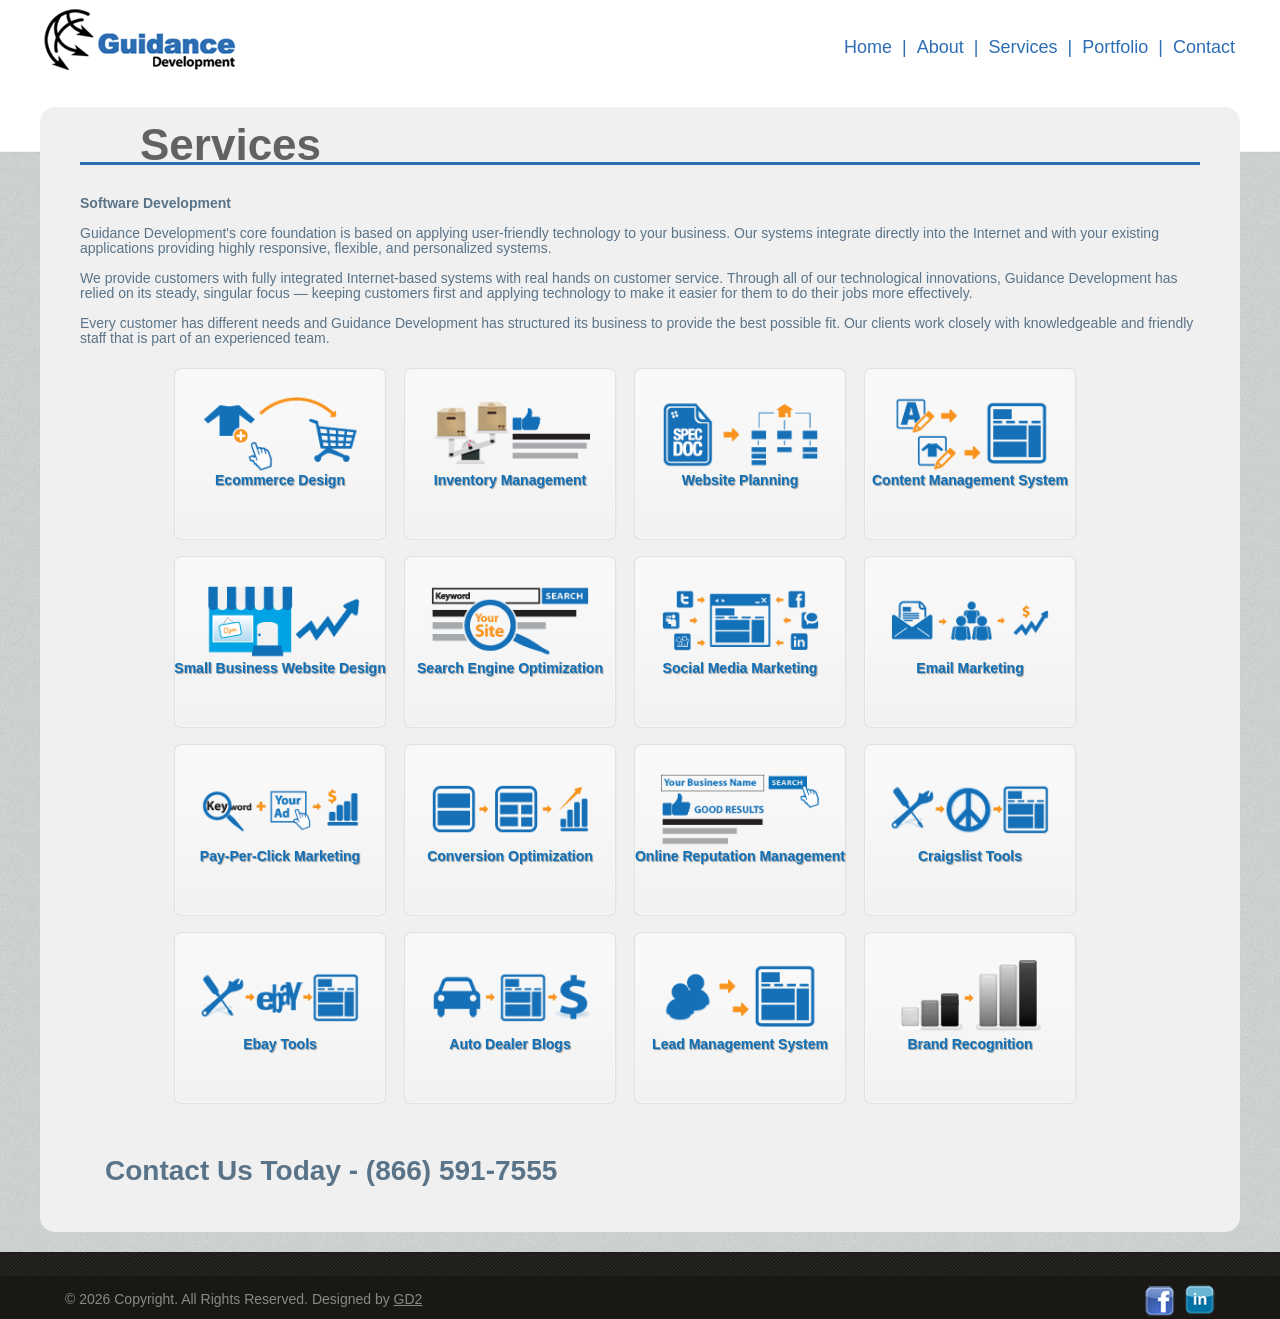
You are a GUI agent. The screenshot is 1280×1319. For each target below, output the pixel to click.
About (940, 47)
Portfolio (1115, 47)
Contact (1204, 47)
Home (868, 47)
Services (1023, 47)
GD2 (408, 1299)
